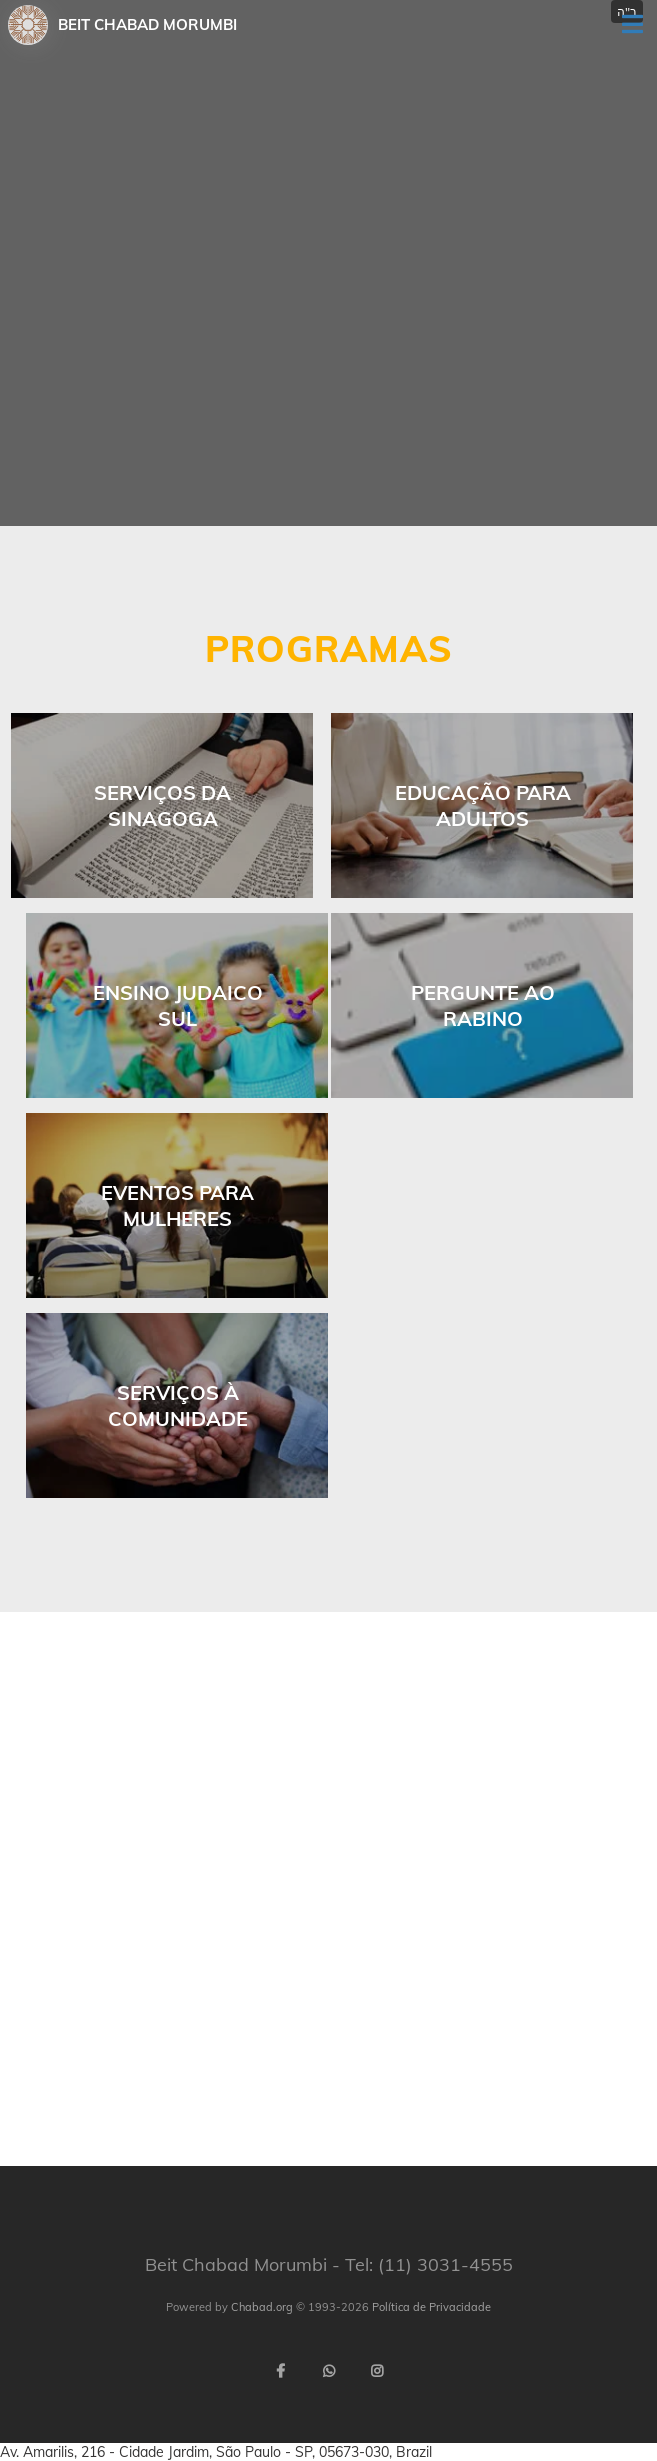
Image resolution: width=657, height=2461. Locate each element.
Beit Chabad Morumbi (147, 24)
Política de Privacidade (431, 2307)
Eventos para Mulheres (177, 1205)
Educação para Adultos (483, 805)
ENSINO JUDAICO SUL (178, 1005)
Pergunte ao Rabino (483, 1005)
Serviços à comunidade (178, 1405)
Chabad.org (262, 2307)
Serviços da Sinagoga (162, 805)
